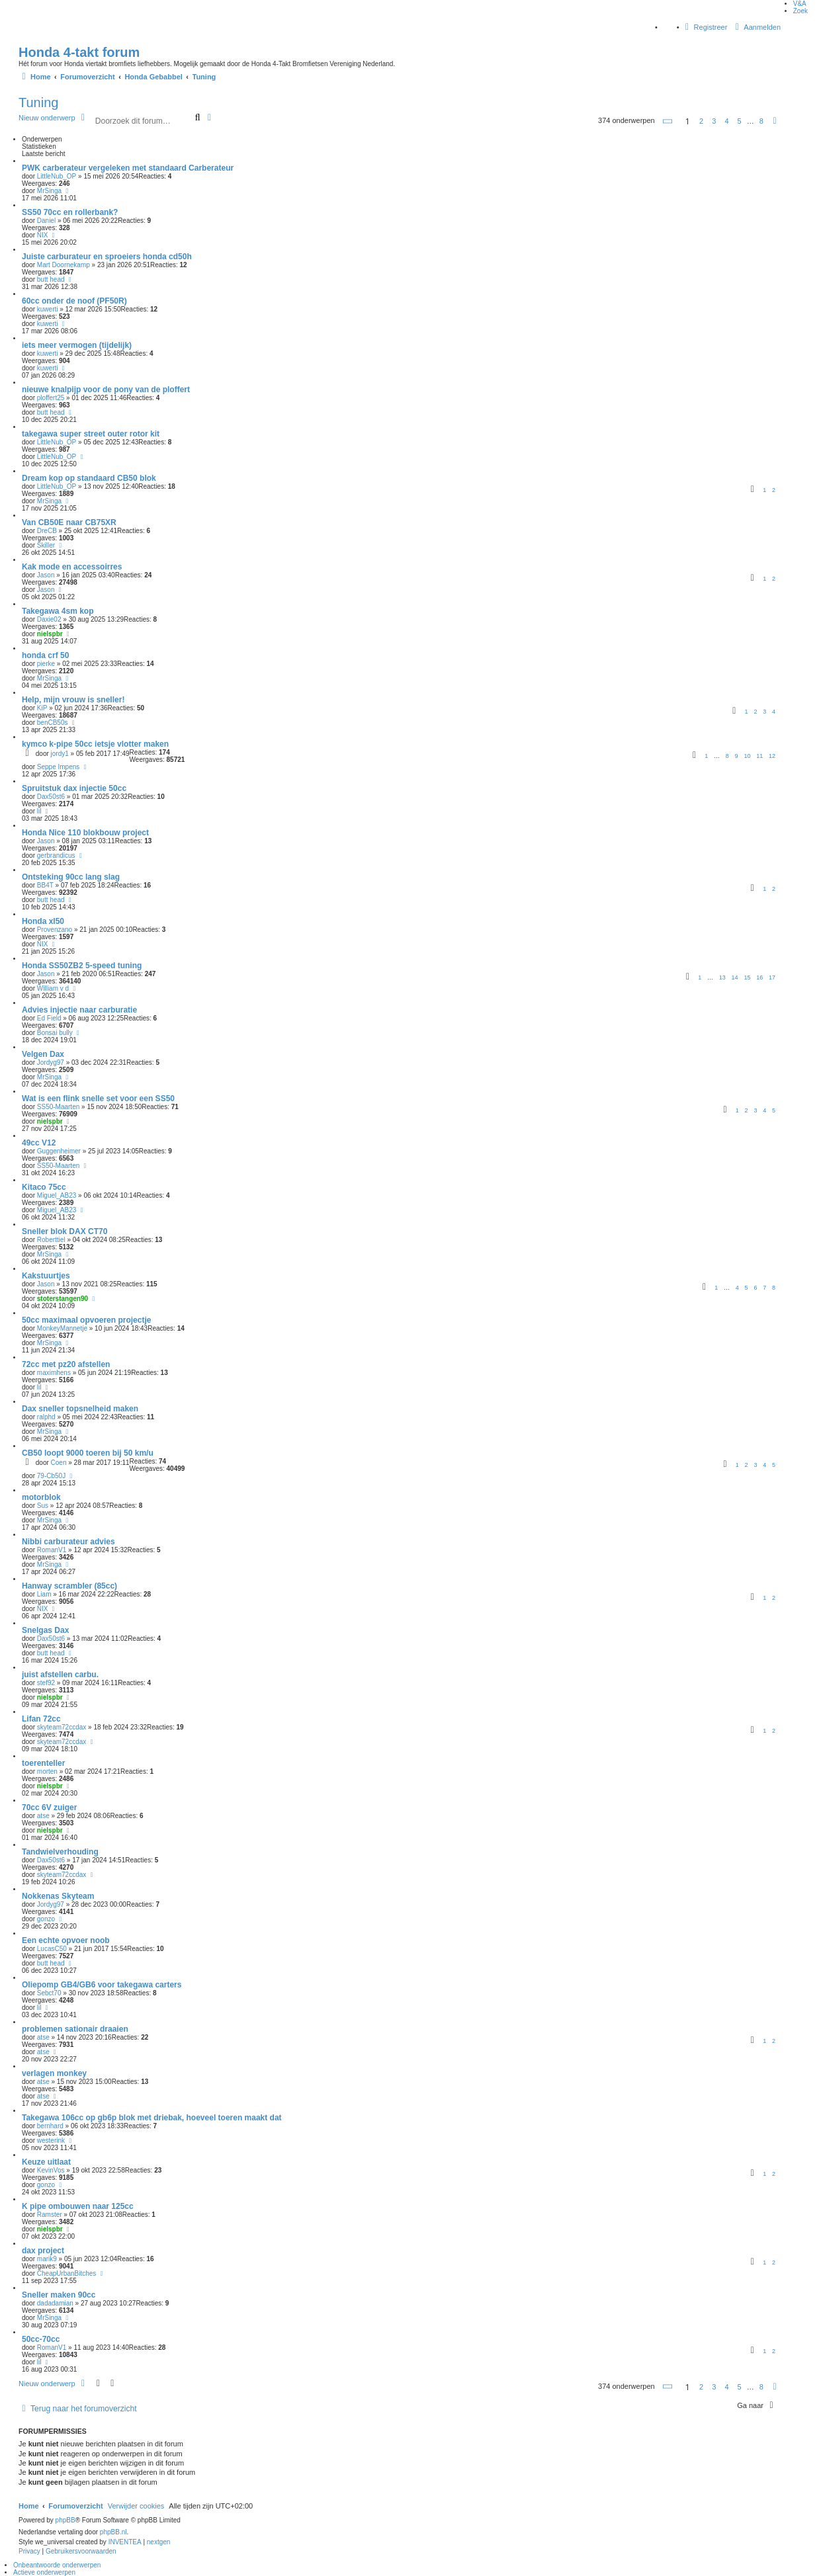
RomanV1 (51, 1550)
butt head (51, 279)
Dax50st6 (51, 796)
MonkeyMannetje (62, 1328)
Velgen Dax (43, 1054)
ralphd (46, 1417)
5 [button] (740, 121)
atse (43, 1815)
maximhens (54, 1372)
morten (47, 1771)
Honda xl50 (43, 921)
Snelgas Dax (45, 1630)
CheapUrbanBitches (67, 2273)
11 (759, 756)
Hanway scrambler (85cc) (69, 1586)
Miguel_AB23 (56, 1195)
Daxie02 (49, 619)
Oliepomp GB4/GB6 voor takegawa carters (101, 1984)
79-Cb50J (51, 1475)
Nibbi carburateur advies (68, 1541)
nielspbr (50, 634)
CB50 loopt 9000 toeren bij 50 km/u (87, 1453)
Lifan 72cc (41, 1719)
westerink (51, 2140)
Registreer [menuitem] (705, 27)
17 (772, 977)
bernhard (50, 2126)
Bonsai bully (55, 1032)
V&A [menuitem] (799, 3)
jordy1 (60, 753)
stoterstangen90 (62, 1298)
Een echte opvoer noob (66, 1940)
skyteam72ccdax (61, 1727)
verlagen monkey (54, 2073)
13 (722, 977)
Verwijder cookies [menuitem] (136, 2506)
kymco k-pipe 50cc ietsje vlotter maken (95, 744)
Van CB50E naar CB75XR (69, 522)
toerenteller (43, 1763)
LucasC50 (52, 1948)
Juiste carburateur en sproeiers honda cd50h (107, 256)
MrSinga (49, 190)
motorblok (41, 1497)
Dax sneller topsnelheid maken (80, 1408)
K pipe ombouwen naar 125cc (78, 2206)
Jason (46, 575)
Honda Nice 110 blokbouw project (85, 832)
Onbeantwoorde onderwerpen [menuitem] (57, 2565)
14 (735, 977)
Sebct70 (49, 1993)
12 (772, 756)
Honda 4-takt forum (79, 52)
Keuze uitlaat (46, 2162)
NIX (42, 235)
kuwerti (47, 309)
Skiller (46, 545)
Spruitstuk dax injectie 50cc (74, 788)
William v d (53, 988)
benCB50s (52, 722)
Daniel (46, 220)
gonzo (46, 1919)
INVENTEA (125, 2542)
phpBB (65, 2520)
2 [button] (701, 121)
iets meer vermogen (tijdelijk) (77, 345)
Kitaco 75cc (44, 1187)
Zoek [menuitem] (800, 11)
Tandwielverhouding (60, 1851)
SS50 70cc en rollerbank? (70, 212)
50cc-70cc (41, 2339)
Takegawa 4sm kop (58, 611)
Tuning (38, 102)
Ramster (49, 2214)
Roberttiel (51, 1239)
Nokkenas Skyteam (58, 1896)
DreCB (47, 530)
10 (747, 756)
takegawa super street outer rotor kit (90, 433)
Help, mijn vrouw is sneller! (73, 699)
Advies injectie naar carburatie (79, 1010)
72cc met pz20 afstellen (66, 1364)
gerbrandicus (56, 855)
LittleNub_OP (56, 176)
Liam (44, 1594)
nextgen (159, 2542)
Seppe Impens (58, 766)
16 (759, 977)
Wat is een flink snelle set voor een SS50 (98, 1098)
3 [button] (714, 121)
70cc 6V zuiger (49, 1807)
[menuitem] (29, 2551)
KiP (42, 708)
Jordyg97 (50, 1062)
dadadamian (55, 2303)
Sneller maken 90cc (58, 2295)
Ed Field (49, 1018)
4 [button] (726, 121)
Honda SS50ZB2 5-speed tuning (82, 965)
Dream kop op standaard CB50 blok (89, 478)
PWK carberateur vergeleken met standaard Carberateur (128, 168)
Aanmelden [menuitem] (756, 27)
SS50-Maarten (58, 1106)
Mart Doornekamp (63, 265)
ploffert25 (51, 397)
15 (747, 977)
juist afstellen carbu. (60, 1674)
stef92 (46, 1682)
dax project (43, 2250)
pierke (46, 663)
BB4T (45, 885)
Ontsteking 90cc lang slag (71, 877)
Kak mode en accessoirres (72, 566)
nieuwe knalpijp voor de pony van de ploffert (106, 389)
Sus (42, 1505)
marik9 (47, 2259)
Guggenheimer (59, 1151)
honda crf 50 (45, 655)
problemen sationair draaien (75, 2029)
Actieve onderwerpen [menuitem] (44, 2572)
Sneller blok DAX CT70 (64, 1231)
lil (39, 811)
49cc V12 (39, 1142)
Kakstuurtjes (46, 1275)
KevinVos (51, 2170)
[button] (668, 121)
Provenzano (54, 929)
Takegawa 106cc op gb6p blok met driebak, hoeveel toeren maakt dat (152, 2117)
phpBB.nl (113, 2532)
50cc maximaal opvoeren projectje (86, 1320)
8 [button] (761, 121)
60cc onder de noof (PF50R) (74, 301)
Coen (59, 1462)
